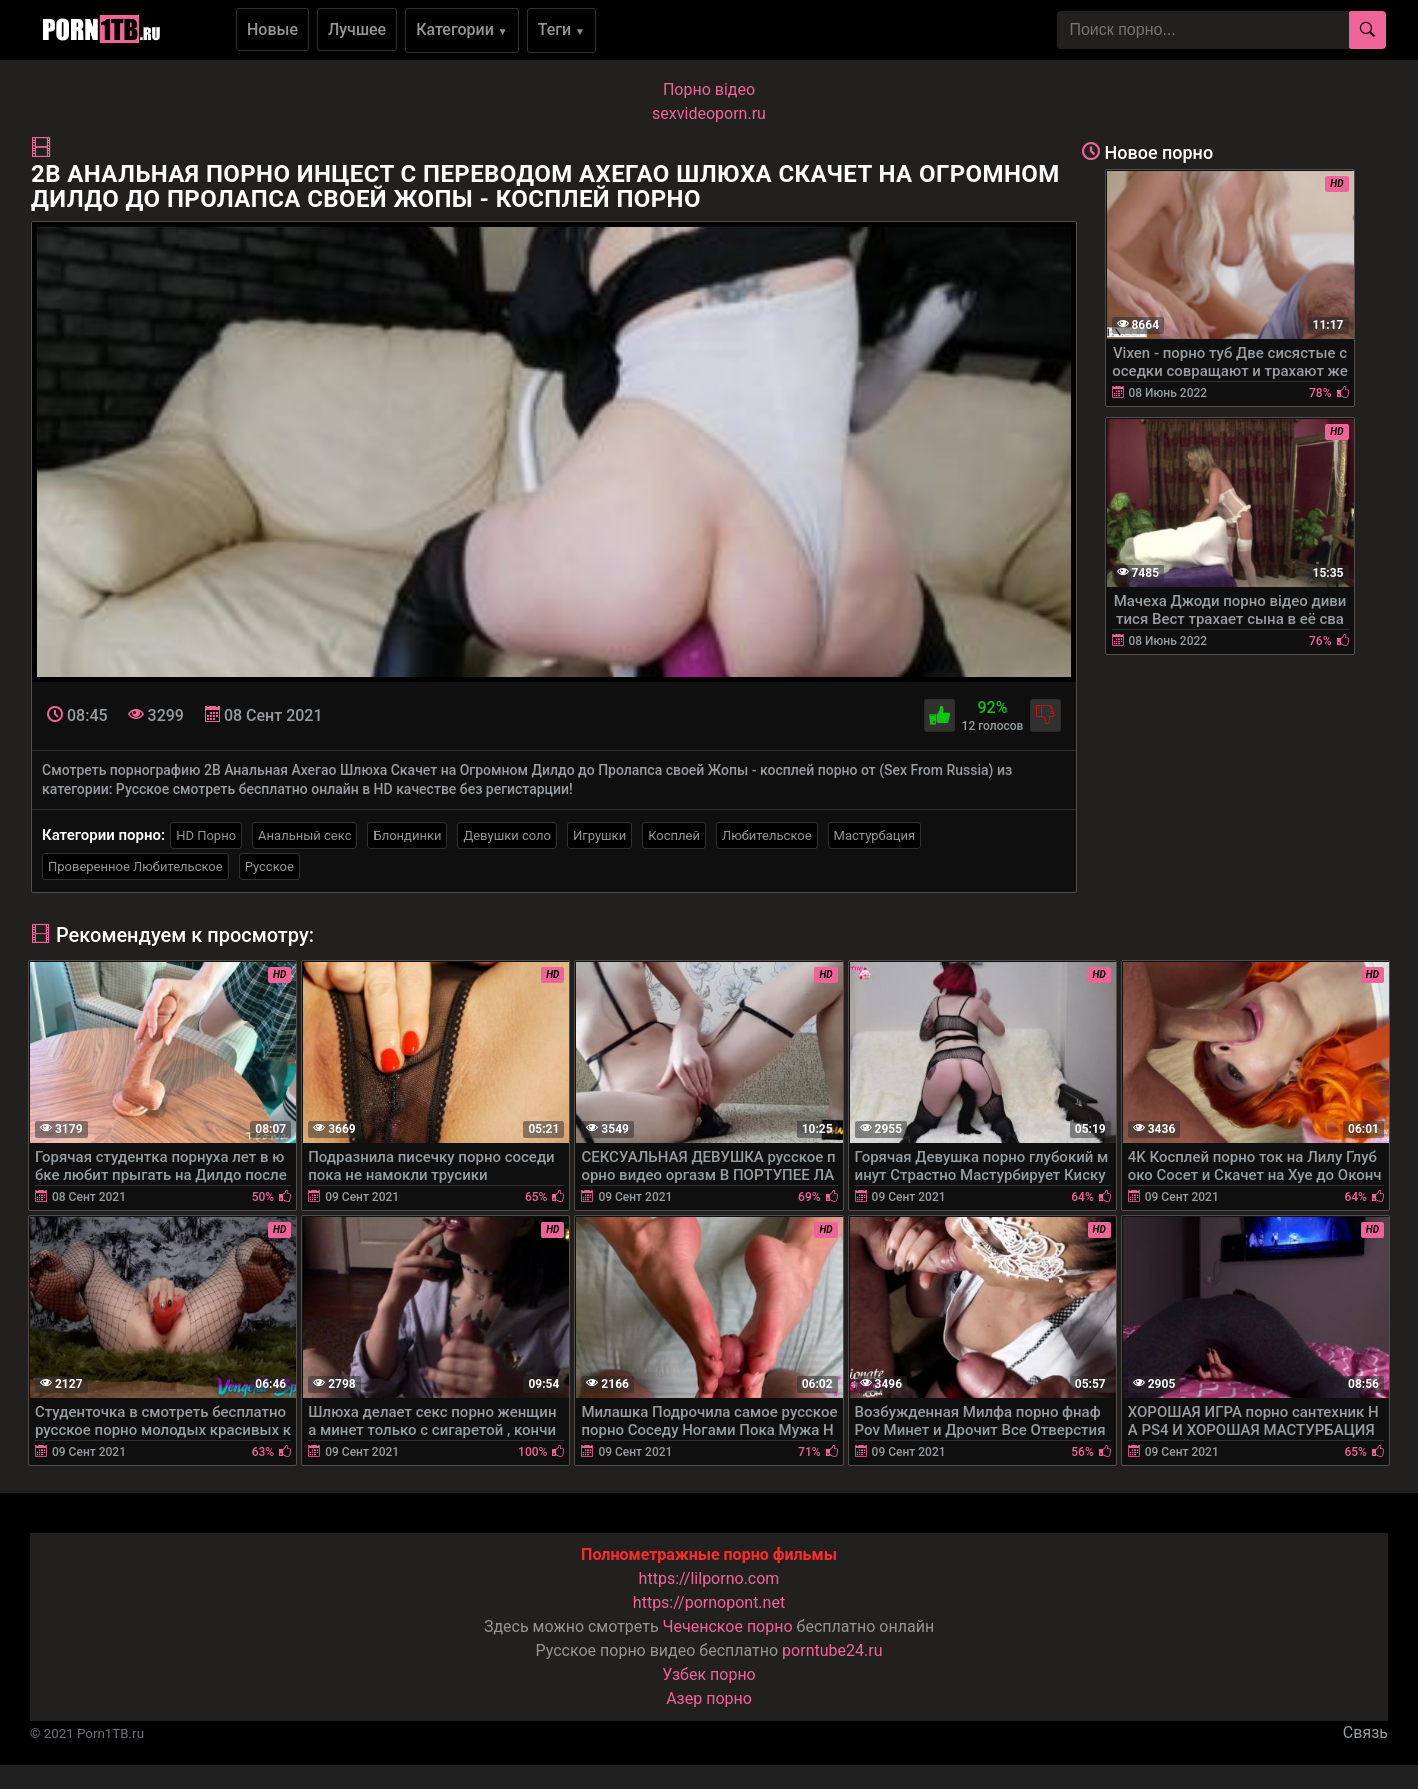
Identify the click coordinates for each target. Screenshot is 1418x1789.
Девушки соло (507, 835)
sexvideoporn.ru (709, 113)
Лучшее (357, 29)
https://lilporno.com (709, 1578)
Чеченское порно (728, 1626)
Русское (269, 866)
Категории (462, 29)
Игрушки (599, 835)
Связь (1365, 1732)
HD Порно (206, 835)
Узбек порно (709, 1674)
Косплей (674, 835)
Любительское (767, 835)
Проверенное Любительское (135, 866)
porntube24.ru (832, 1650)
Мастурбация (875, 835)
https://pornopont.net (709, 1602)
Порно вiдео (709, 89)
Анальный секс (304, 835)
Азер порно (709, 1698)
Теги (561, 29)
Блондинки (407, 835)
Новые (272, 29)
